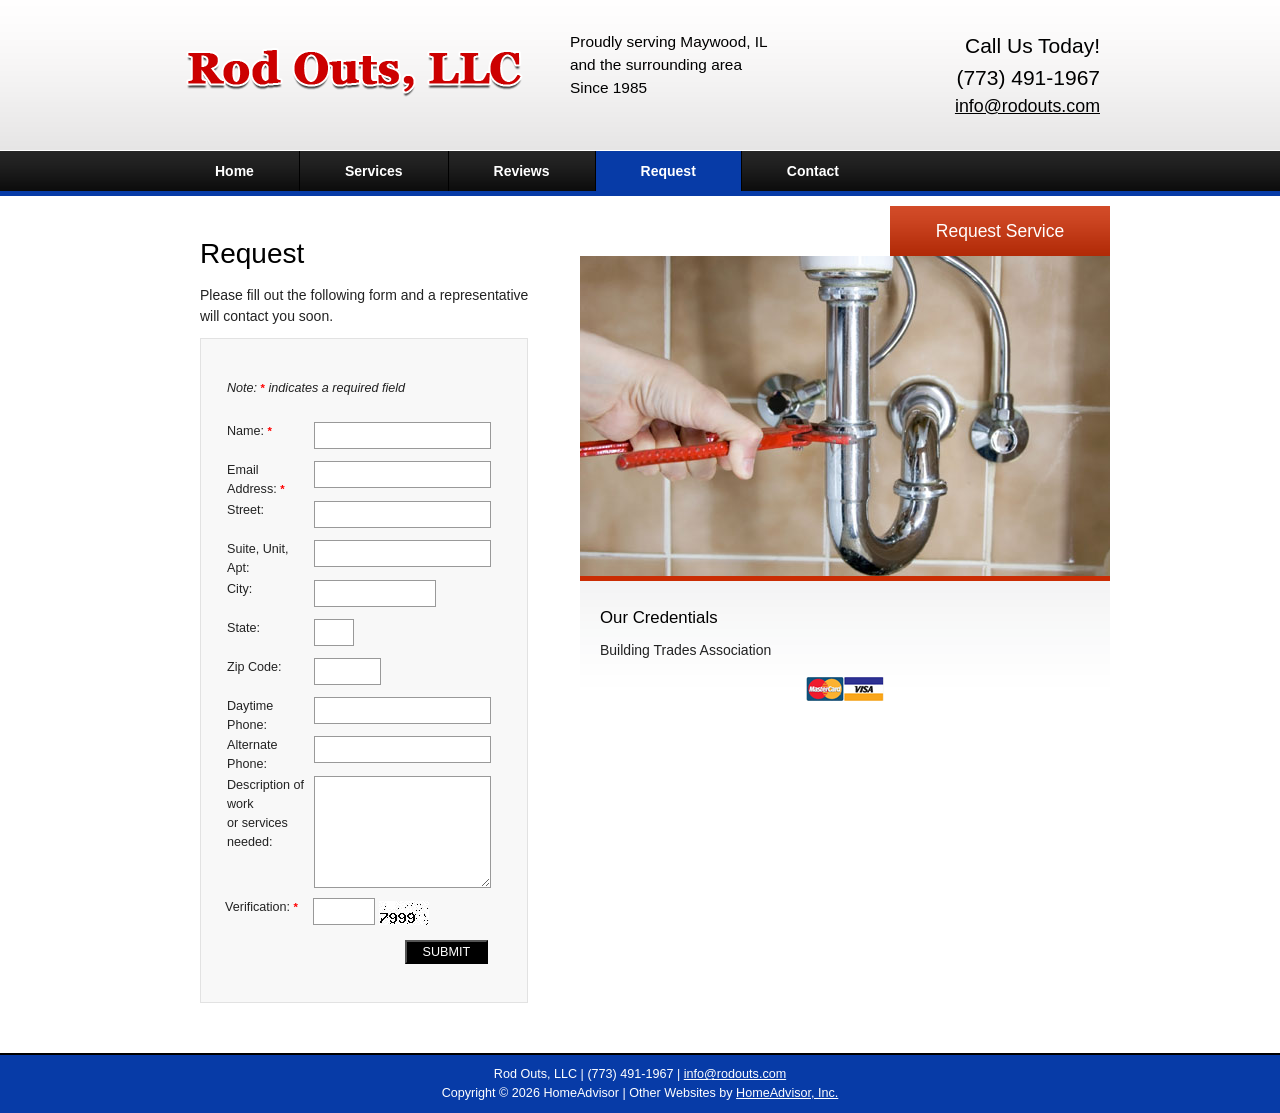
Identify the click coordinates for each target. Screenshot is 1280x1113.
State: (243, 628)
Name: (249, 431)
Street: (245, 510)
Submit (447, 952)
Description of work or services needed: (265, 813)
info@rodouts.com (1027, 106)
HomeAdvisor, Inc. (787, 1093)
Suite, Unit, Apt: (258, 558)
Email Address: (256, 479)
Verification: (261, 907)
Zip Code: (254, 667)
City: (239, 589)
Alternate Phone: (252, 754)
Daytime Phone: (250, 715)
